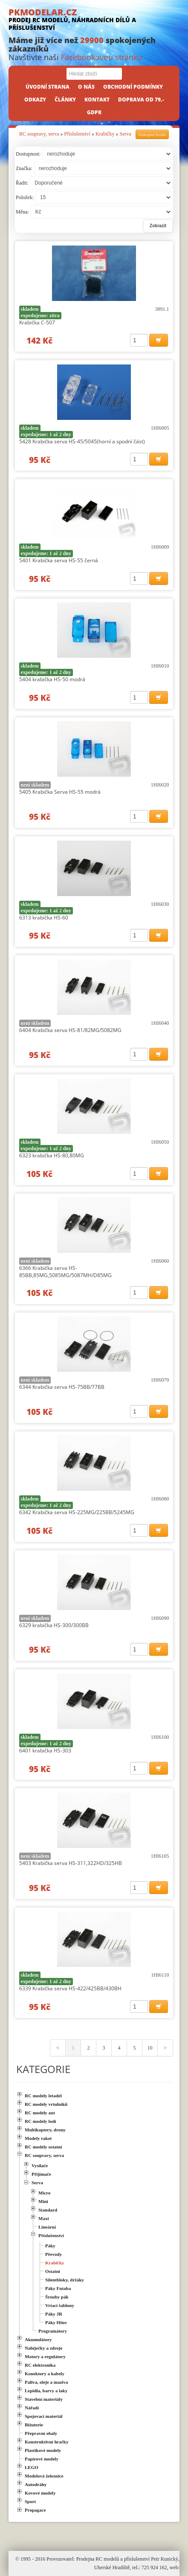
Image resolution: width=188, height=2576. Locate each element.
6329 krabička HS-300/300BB (54, 1625)
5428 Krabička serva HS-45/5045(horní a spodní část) (82, 441)
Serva (125, 134)
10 (150, 2048)
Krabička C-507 (37, 322)
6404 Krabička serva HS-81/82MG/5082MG (70, 1030)
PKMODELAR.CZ (94, 19)
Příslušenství (77, 134)
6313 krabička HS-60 (43, 917)
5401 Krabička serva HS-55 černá (58, 560)
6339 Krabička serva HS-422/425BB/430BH (70, 1988)
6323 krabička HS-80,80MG (51, 1155)
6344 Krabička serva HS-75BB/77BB (61, 1387)
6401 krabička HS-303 (45, 1750)
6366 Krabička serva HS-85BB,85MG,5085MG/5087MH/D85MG (65, 1271)
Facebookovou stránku (101, 57)
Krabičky (105, 134)
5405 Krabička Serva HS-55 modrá (60, 791)
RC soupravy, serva (39, 134)
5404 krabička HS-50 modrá (52, 679)
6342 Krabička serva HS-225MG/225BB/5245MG (76, 1512)
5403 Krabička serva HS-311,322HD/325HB (70, 1863)
